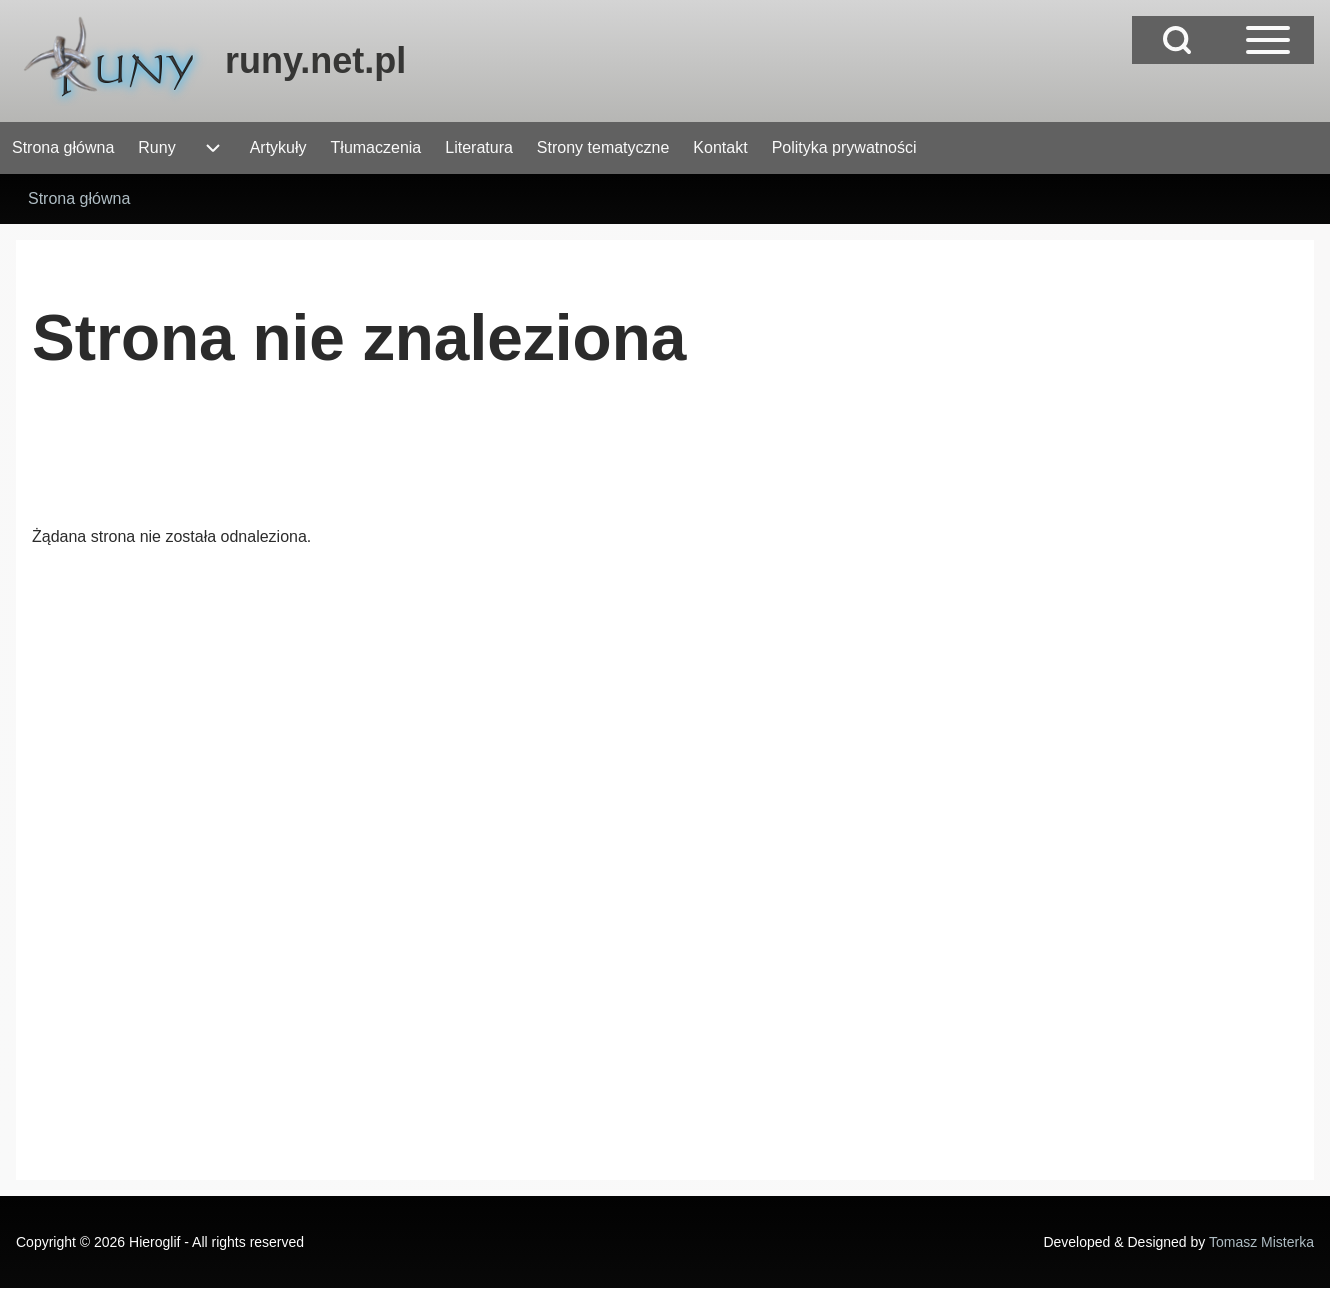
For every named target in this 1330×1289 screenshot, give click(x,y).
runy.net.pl (315, 60)
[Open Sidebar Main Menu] (1268, 40)
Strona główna (79, 198)
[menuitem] (63, 148)
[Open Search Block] (1177, 40)
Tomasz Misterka (1261, 1242)
